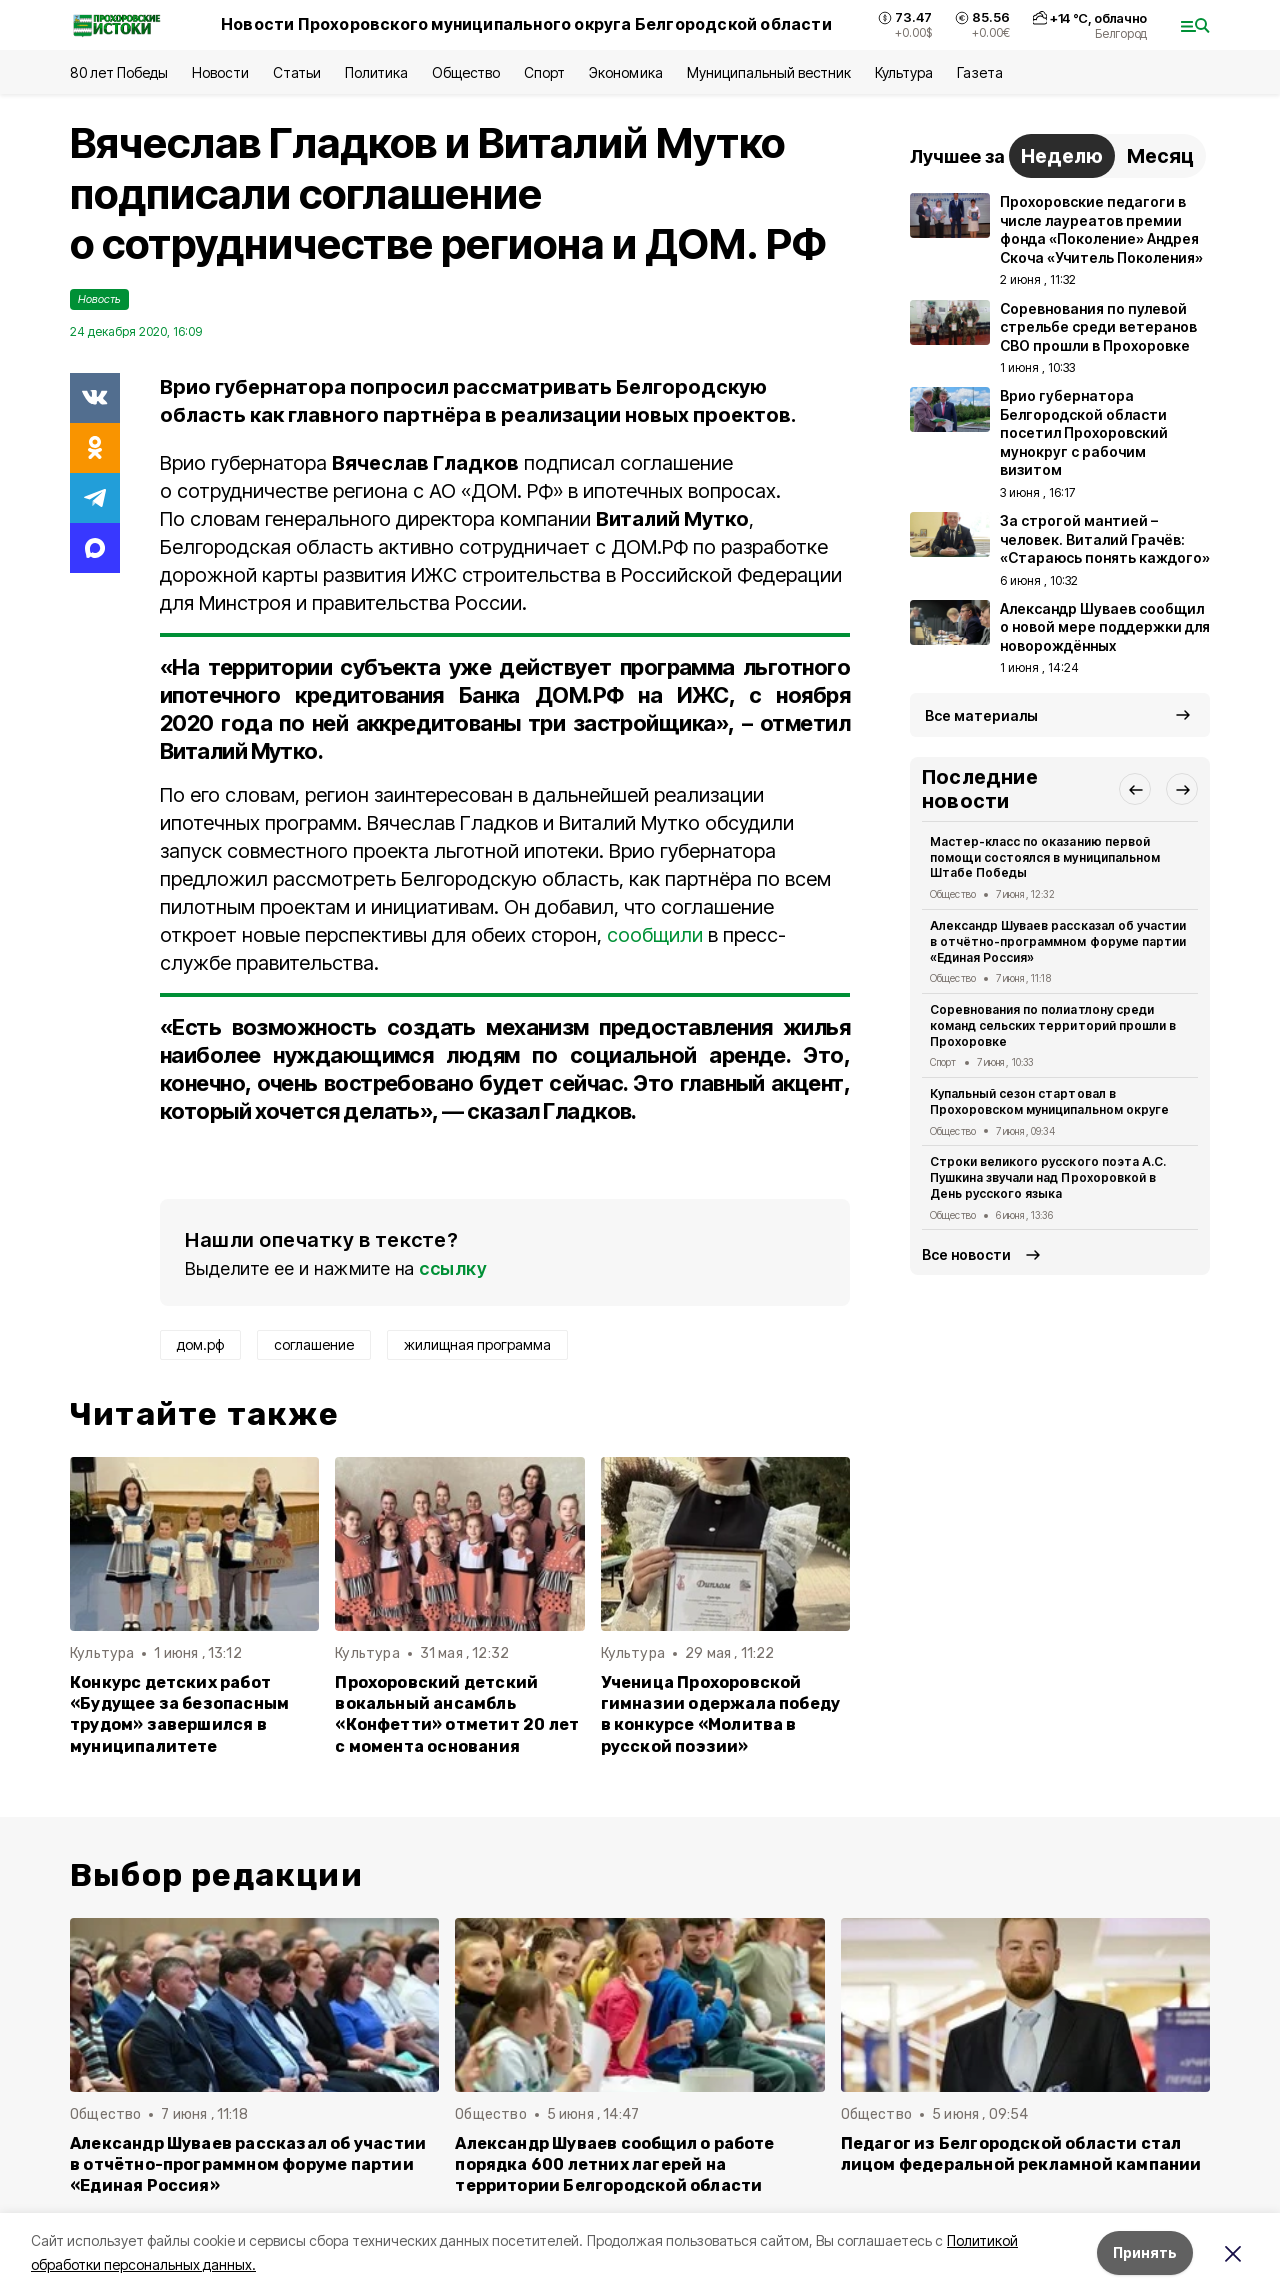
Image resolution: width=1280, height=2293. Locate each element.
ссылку (453, 1268)
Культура (904, 72)
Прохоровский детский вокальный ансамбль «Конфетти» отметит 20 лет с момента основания (457, 1714)
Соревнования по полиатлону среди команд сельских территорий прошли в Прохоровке (1053, 1025)
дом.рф (200, 1344)
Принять (1145, 2252)
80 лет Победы (119, 72)
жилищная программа (477, 1344)
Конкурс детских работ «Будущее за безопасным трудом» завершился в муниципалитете (179, 1714)
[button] (1135, 789)
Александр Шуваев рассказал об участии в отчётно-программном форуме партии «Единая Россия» (1058, 941)
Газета (979, 72)
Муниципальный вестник (769, 72)
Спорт (544, 72)
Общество (466, 72)
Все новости (966, 1254)
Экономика (625, 72)
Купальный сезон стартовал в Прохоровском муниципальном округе (1049, 1101)
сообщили (655, 935)
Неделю (1062, 156)
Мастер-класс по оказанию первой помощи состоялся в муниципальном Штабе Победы (1045, 857)
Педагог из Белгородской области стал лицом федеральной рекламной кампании (1021, 2154)
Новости (220, 72)
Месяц (1160, 156)
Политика (376, 72)
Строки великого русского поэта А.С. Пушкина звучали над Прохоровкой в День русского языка (1048, 1177)
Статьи (297, 72)
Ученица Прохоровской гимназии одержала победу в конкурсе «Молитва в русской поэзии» (721, 1714)
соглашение (314, 1344)
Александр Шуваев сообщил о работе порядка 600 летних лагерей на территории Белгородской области (614, 2164)
